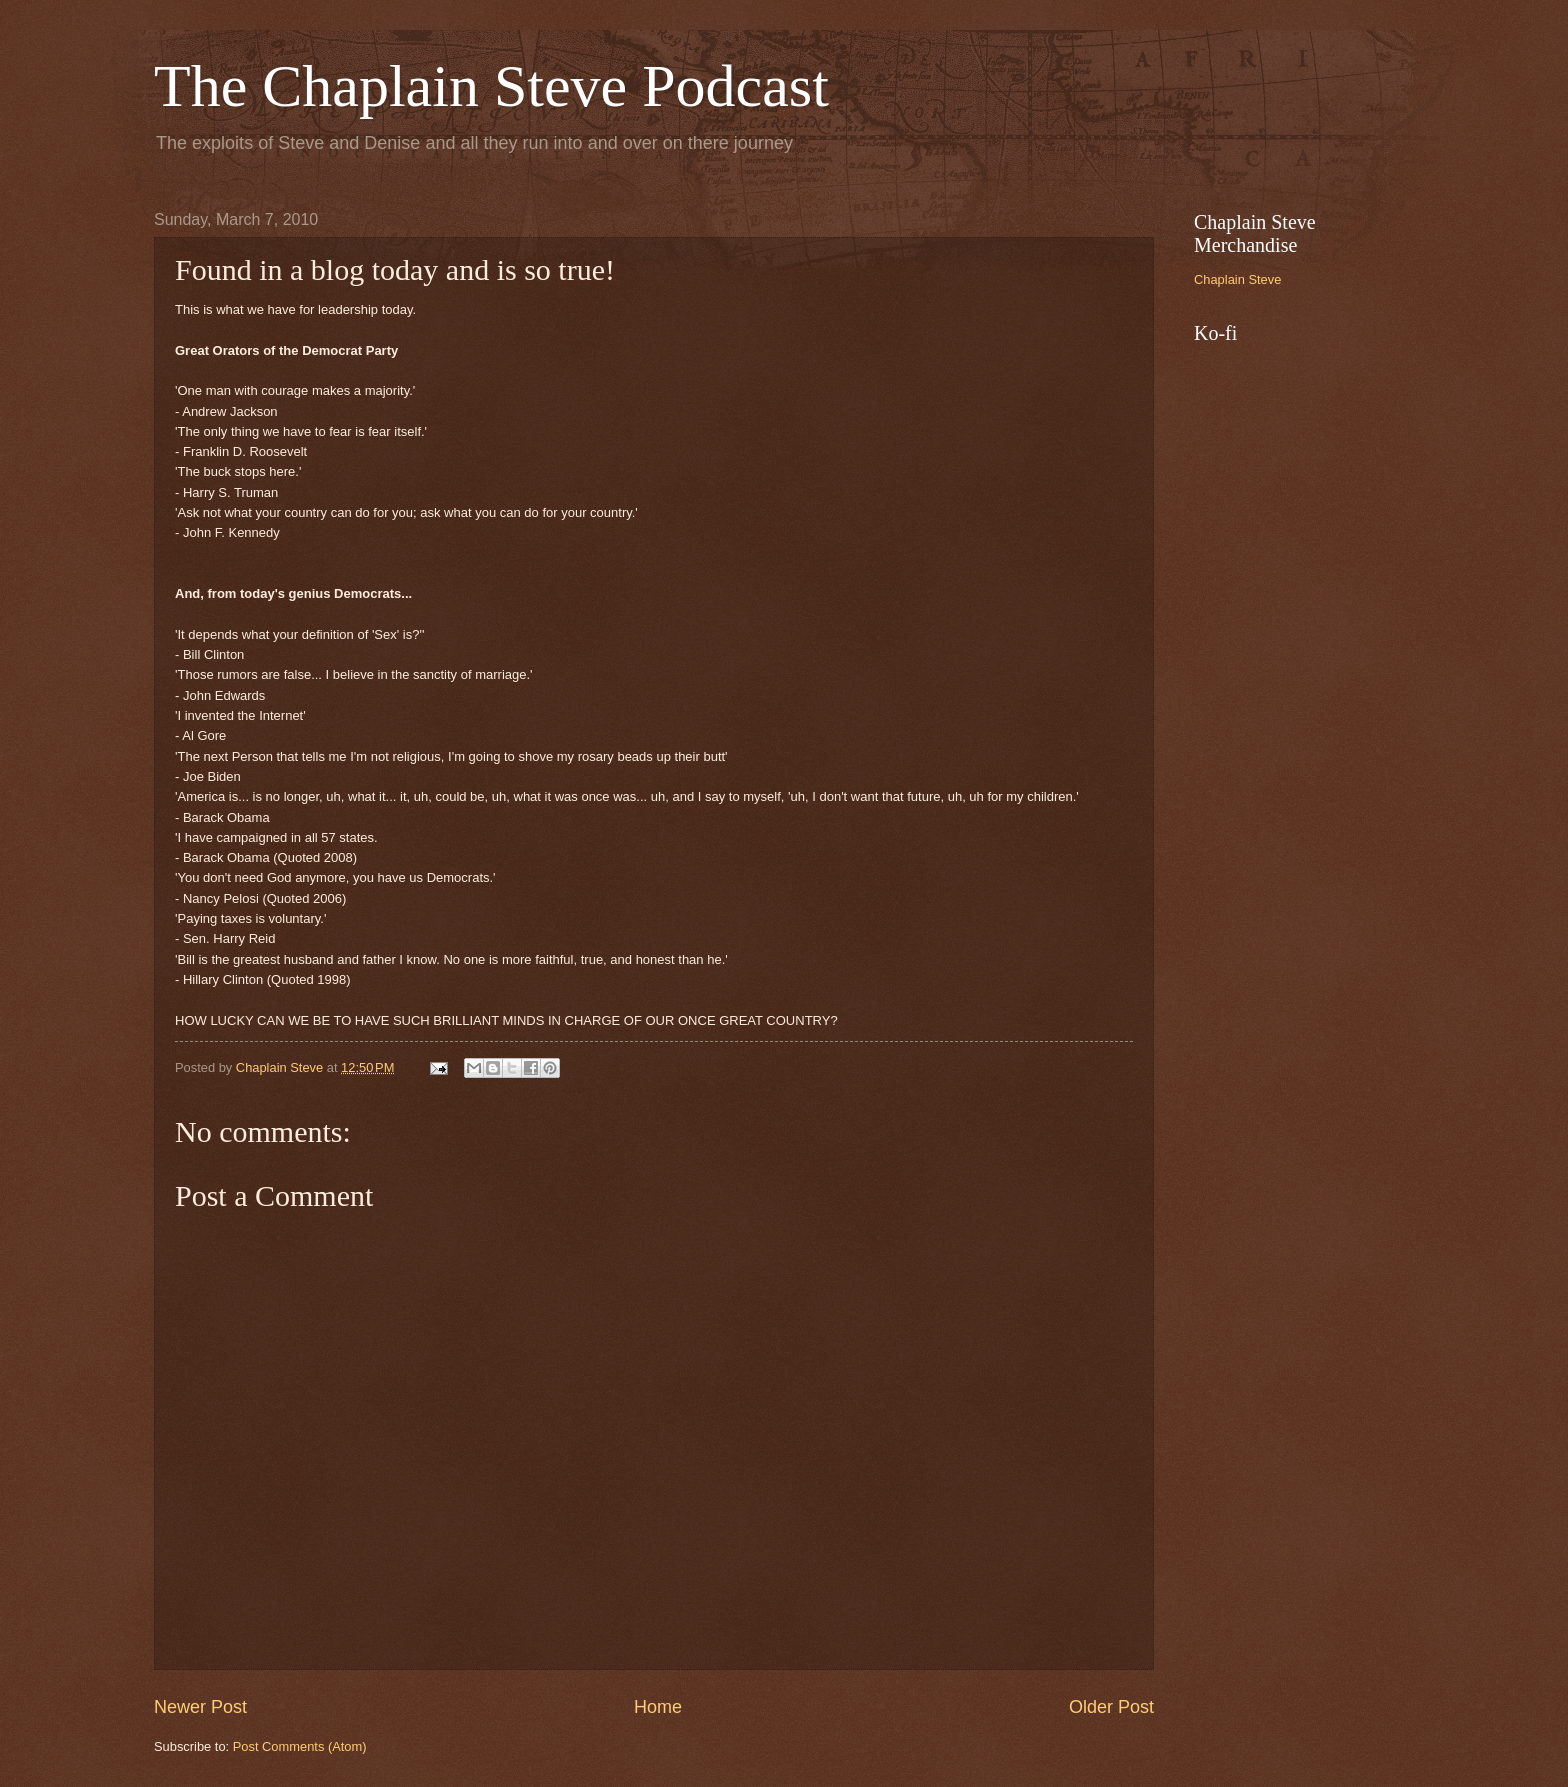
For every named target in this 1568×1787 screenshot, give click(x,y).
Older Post (1111, 1707)
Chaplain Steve (1237, 279)
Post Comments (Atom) (300, 1746)
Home (658, 1707)
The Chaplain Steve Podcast (491, 86)
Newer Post (200, 1707)
